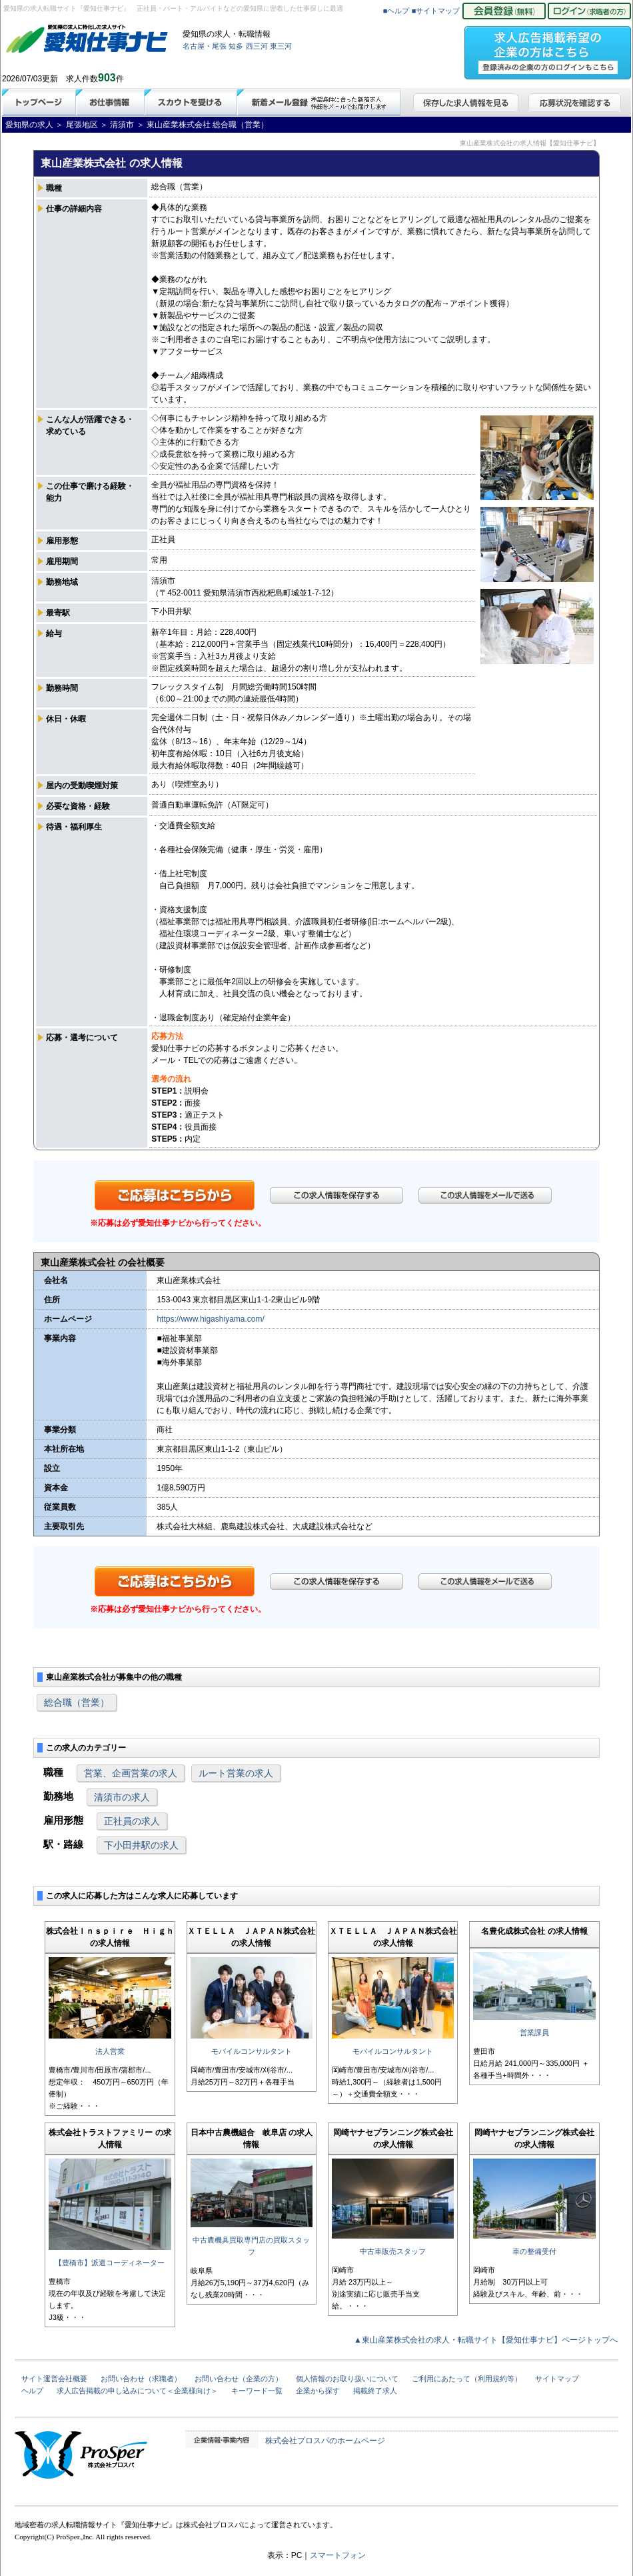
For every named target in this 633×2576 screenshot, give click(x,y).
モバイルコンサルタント (251, 2051)
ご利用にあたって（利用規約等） (467, 2379)
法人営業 (110, 2051)
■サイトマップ (436, 11)
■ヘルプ (396, 11)
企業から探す (318, 2391)
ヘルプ (32, 2391)
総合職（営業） (76, 1702)
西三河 (257, 46)
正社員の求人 (132, 1821)
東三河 (281, 46)
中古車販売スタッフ (393, 2251)
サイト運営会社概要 (54, 2379)
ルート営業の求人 (236, 1773)
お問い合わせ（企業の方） (239, 2379)
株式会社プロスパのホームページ (325, 2440)
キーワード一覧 (257, 2391)
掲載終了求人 (375, 2391)
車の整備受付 (534, 2251)
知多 (236, 46)
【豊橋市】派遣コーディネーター (110, 2263)
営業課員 (534, 2033)
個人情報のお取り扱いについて (347, 2379)
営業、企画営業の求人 (130, 1773)
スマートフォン (338, 2555)
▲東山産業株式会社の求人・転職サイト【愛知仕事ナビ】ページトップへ (486, 2340)
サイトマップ (557, 2379)
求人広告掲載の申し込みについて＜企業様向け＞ (137, 2391)
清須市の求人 (122, 1797)
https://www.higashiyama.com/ (210, 1319)
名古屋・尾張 (205, 46)
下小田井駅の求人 (141, 1845)
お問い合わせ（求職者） (141, 2379)
